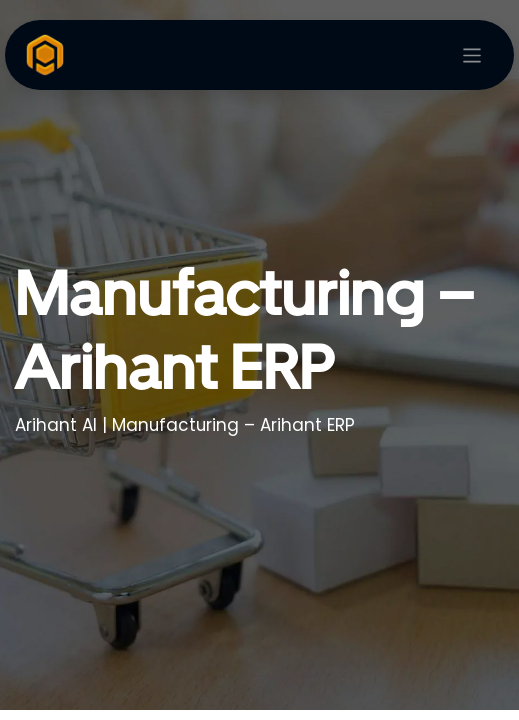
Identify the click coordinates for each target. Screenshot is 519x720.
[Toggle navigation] (472, 55)
